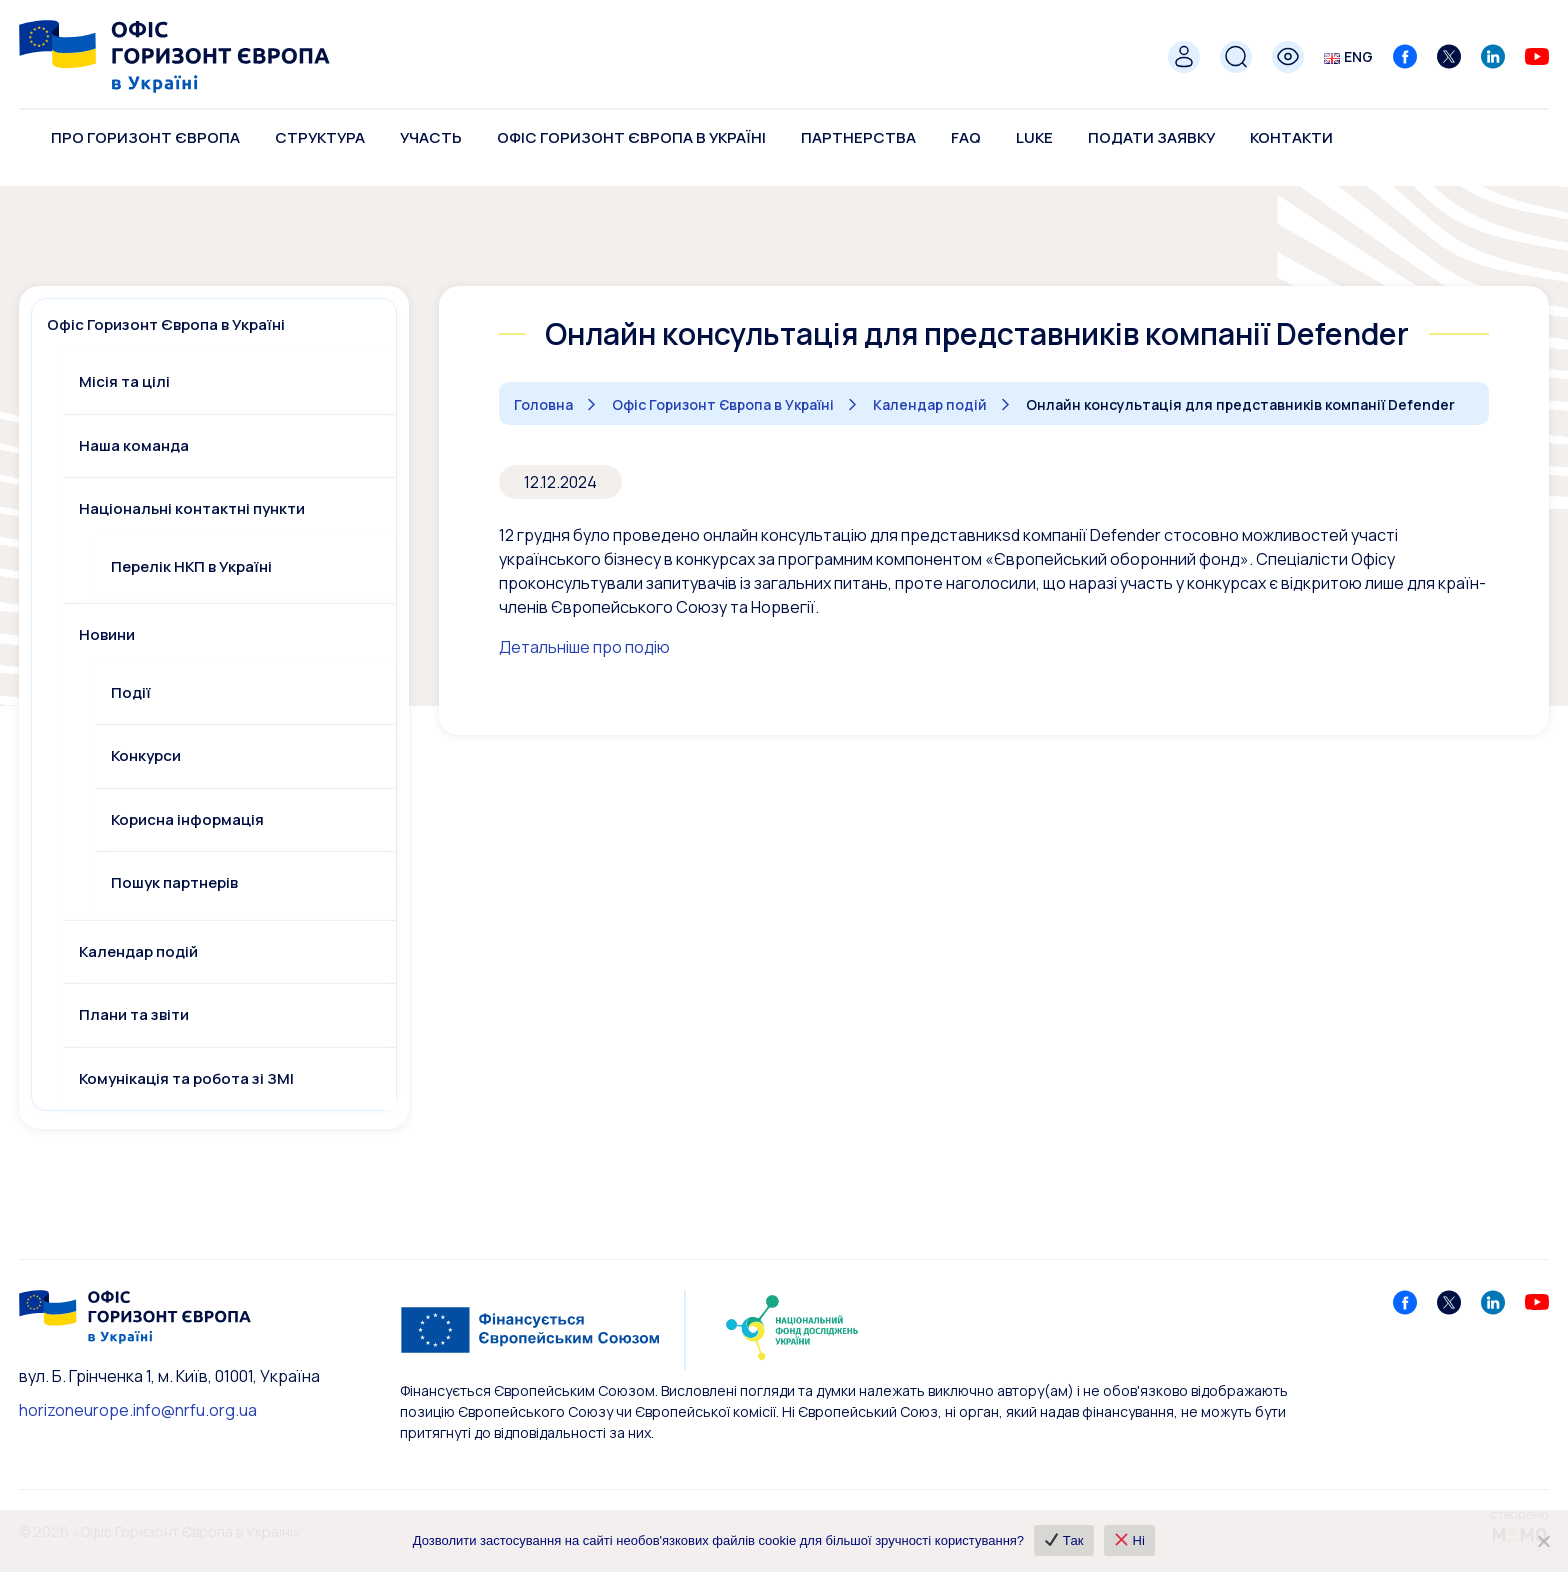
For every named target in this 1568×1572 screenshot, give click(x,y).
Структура (320, 137)
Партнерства (858, 137)
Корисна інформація (187, 819)
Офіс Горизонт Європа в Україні (631, 137)
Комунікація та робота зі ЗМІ (186, 1078)
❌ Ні (1127, 1540)
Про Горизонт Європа (145, 137)
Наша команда (134, 445)
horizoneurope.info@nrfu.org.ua (138, 1410)
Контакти (1291, 137)
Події (131, 692)
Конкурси (146, 755)
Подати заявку (1151, 137)
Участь (431, 137)
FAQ (966, 137)
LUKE (1034, 137)
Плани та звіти (134, 1014)
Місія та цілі (124, 381)
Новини (107, 634)
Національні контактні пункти (192, 508)
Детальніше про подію (584, 647)
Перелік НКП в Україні (191, 566)
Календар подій (138, 951)
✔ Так (1063, 1540)
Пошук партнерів (174, 882)
